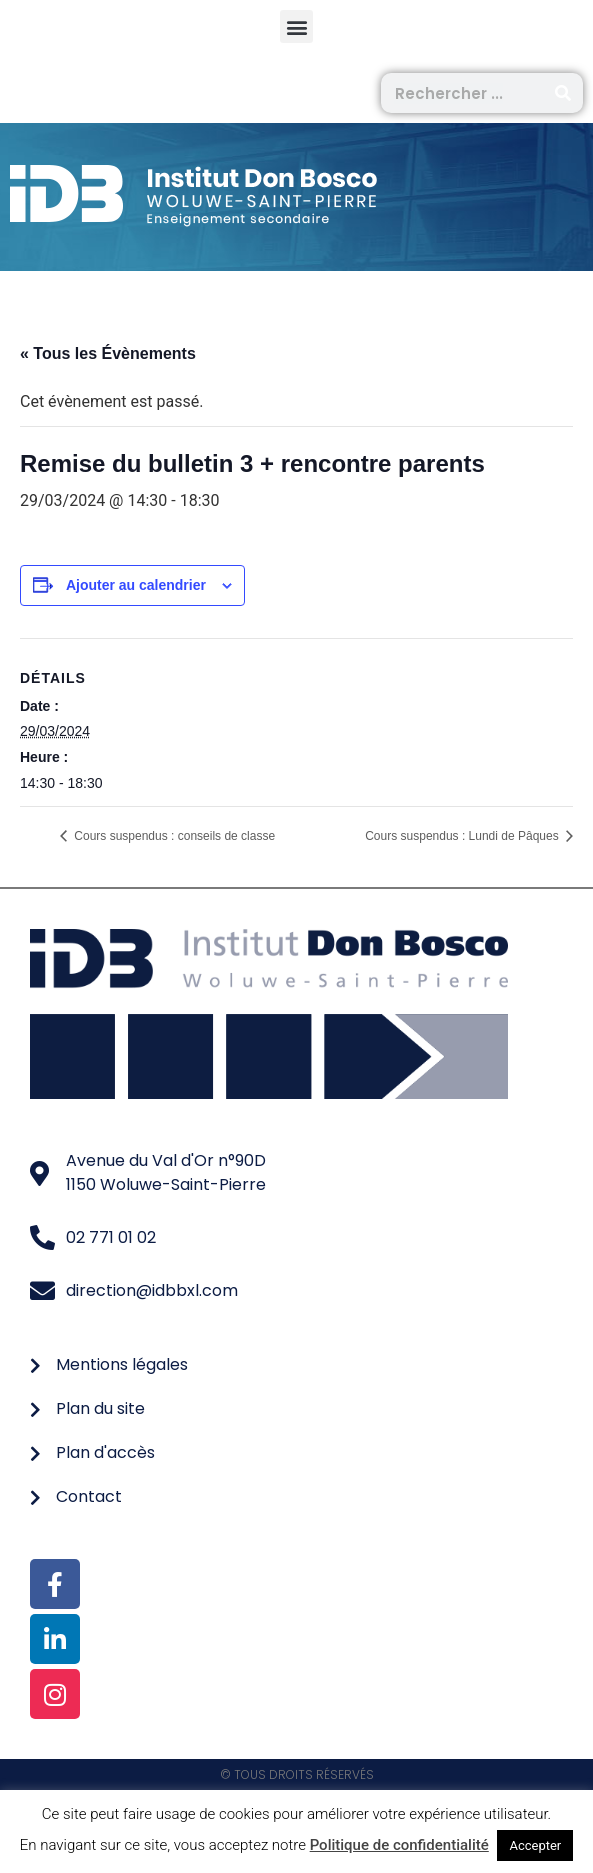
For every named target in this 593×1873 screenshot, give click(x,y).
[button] (296, 26)
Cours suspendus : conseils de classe (173, 836)
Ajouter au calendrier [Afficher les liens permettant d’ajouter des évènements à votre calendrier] (136, 585)
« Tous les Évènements (108, 353)
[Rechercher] (563, 93)
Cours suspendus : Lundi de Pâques (463, 836)
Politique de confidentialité (399, 1845)
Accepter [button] (535, 1845)
